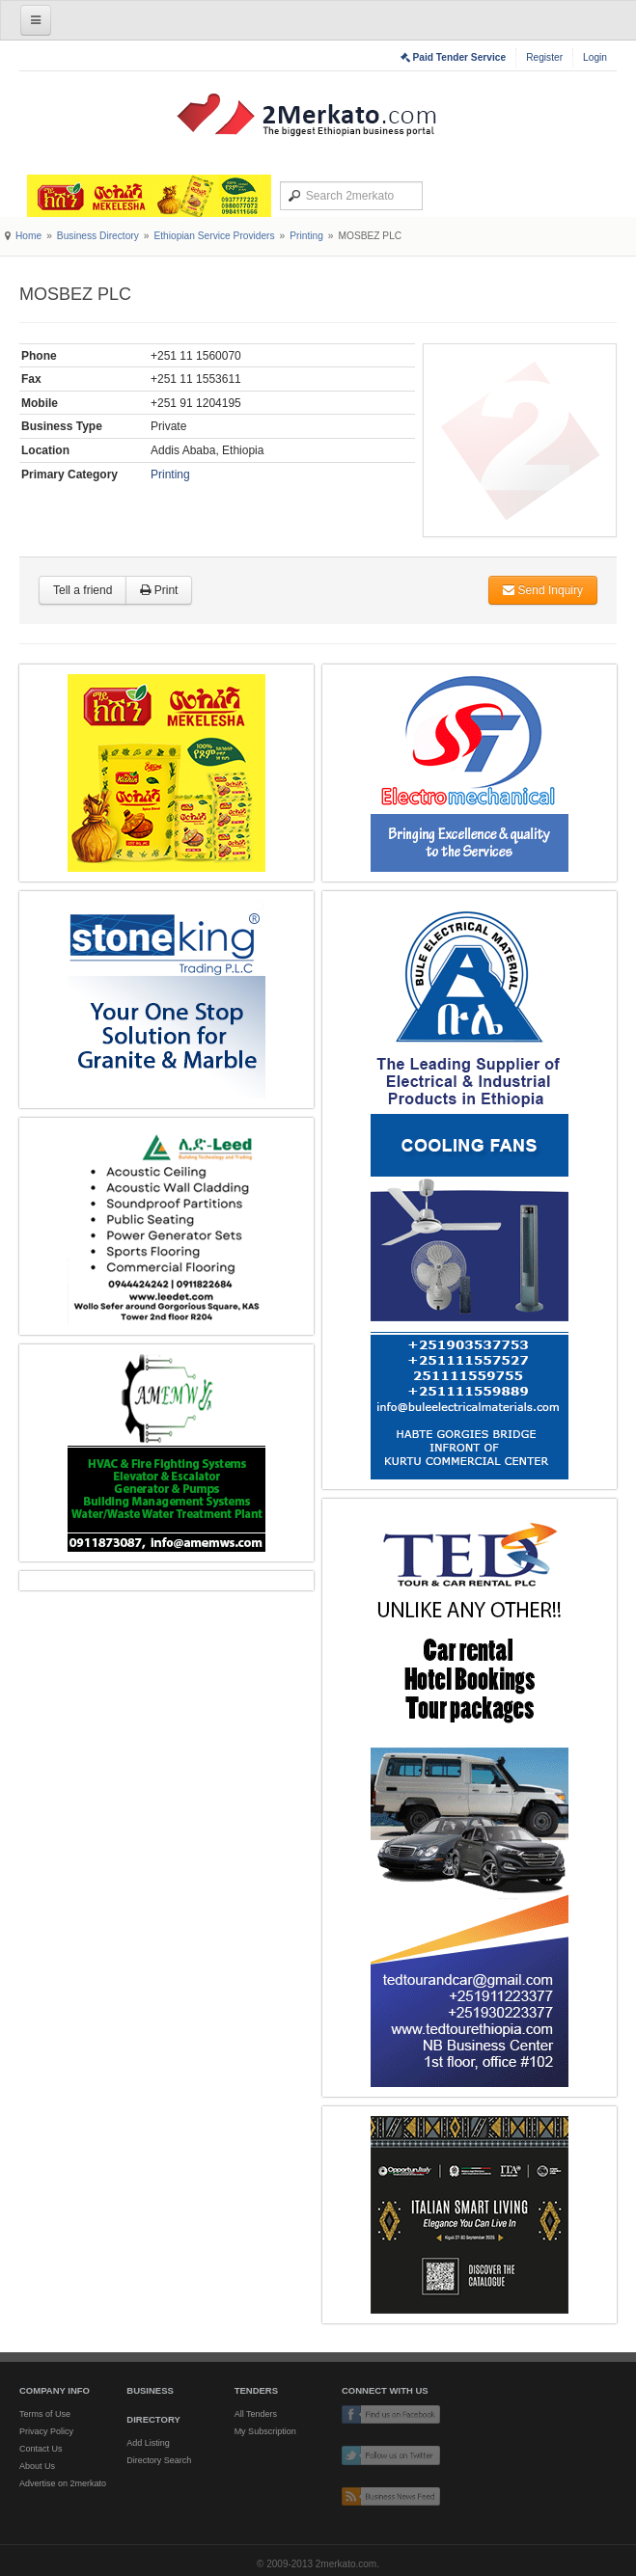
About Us (37, 2466)
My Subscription (265, 2431)
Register (544, 57)
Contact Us (41, 2449)
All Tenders (256, 2414)
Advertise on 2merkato (62, 2483)
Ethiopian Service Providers (213, 235)
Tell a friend (82, 590)
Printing (306, 235)
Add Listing (148, 2443)
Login (595, 57)
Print (159, 590)
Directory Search (158, 2460)
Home (28, 235)
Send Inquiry (543, 590)
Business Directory (98, 235)
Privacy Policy (46, 2431)
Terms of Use (44, 2414)
